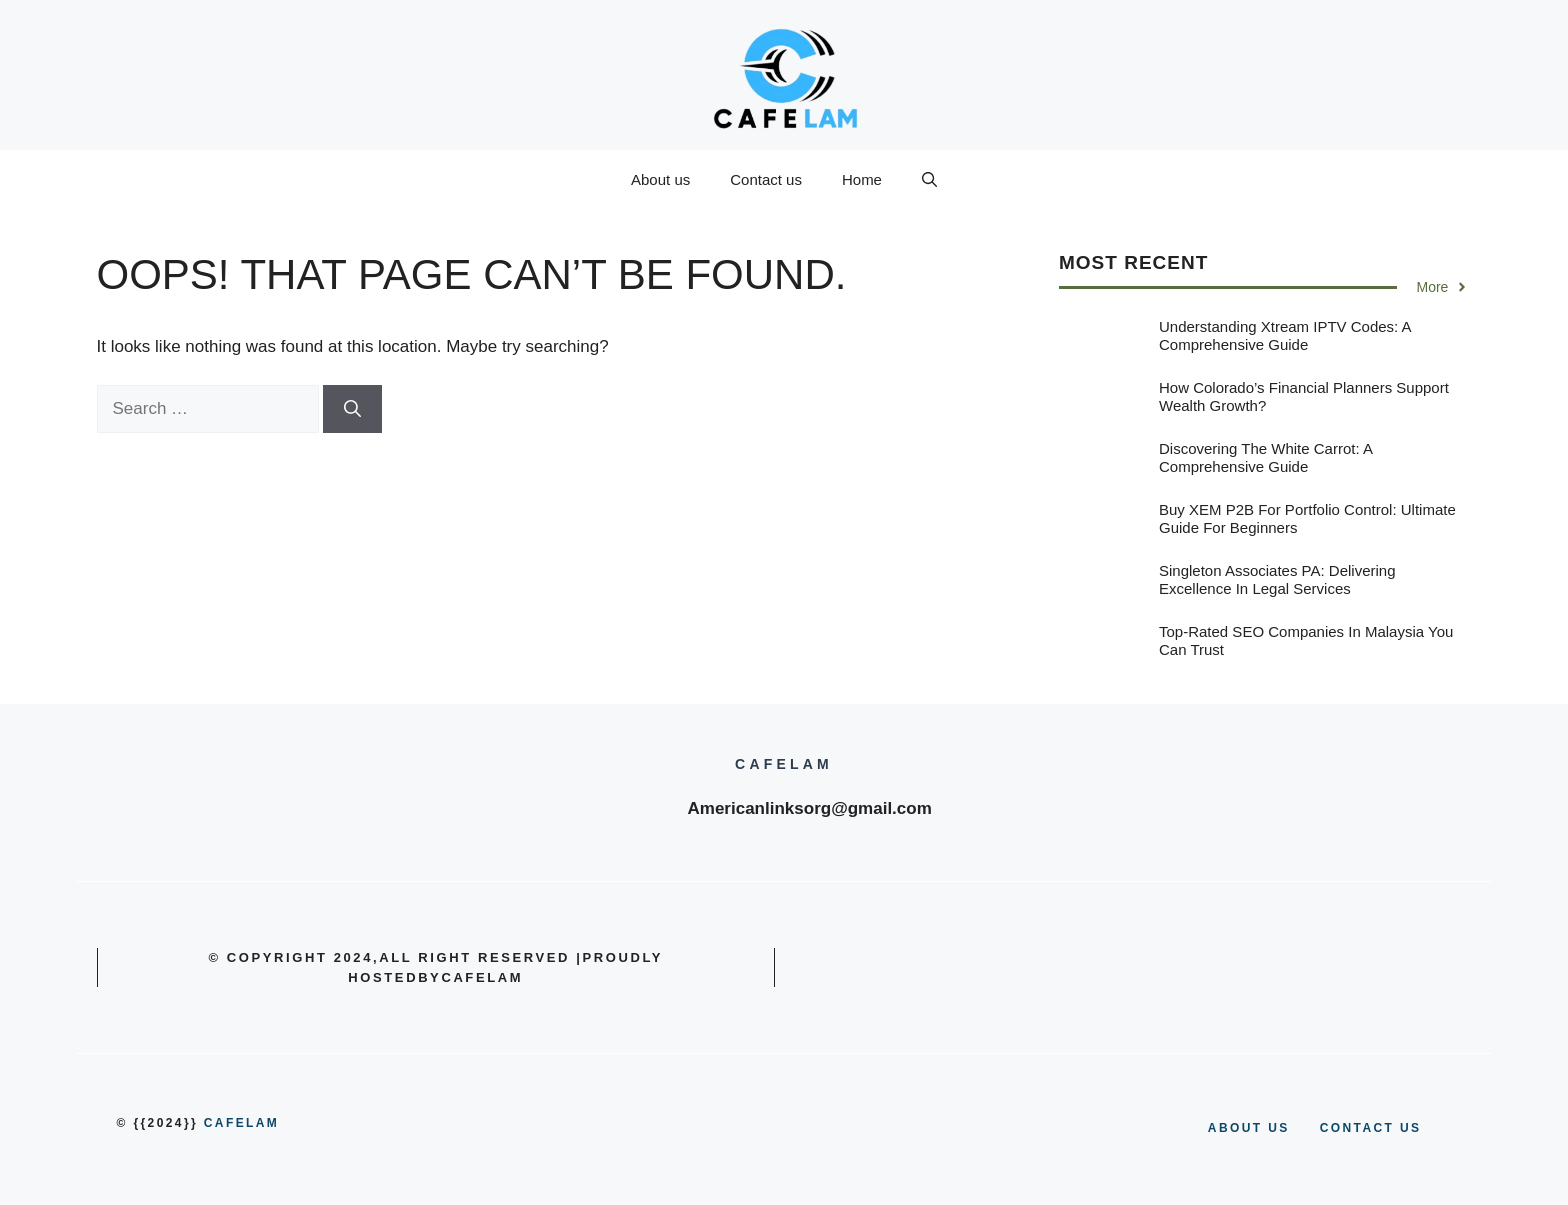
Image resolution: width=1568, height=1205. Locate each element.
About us (660, 179)
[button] (929, 180)
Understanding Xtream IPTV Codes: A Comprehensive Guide (1285, 335)
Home (862, 179)
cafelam (241, 1123)
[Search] (352, 409)
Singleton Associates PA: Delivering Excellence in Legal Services (1277, 579)
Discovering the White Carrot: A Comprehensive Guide (1265, 457)
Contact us (766, 179)
